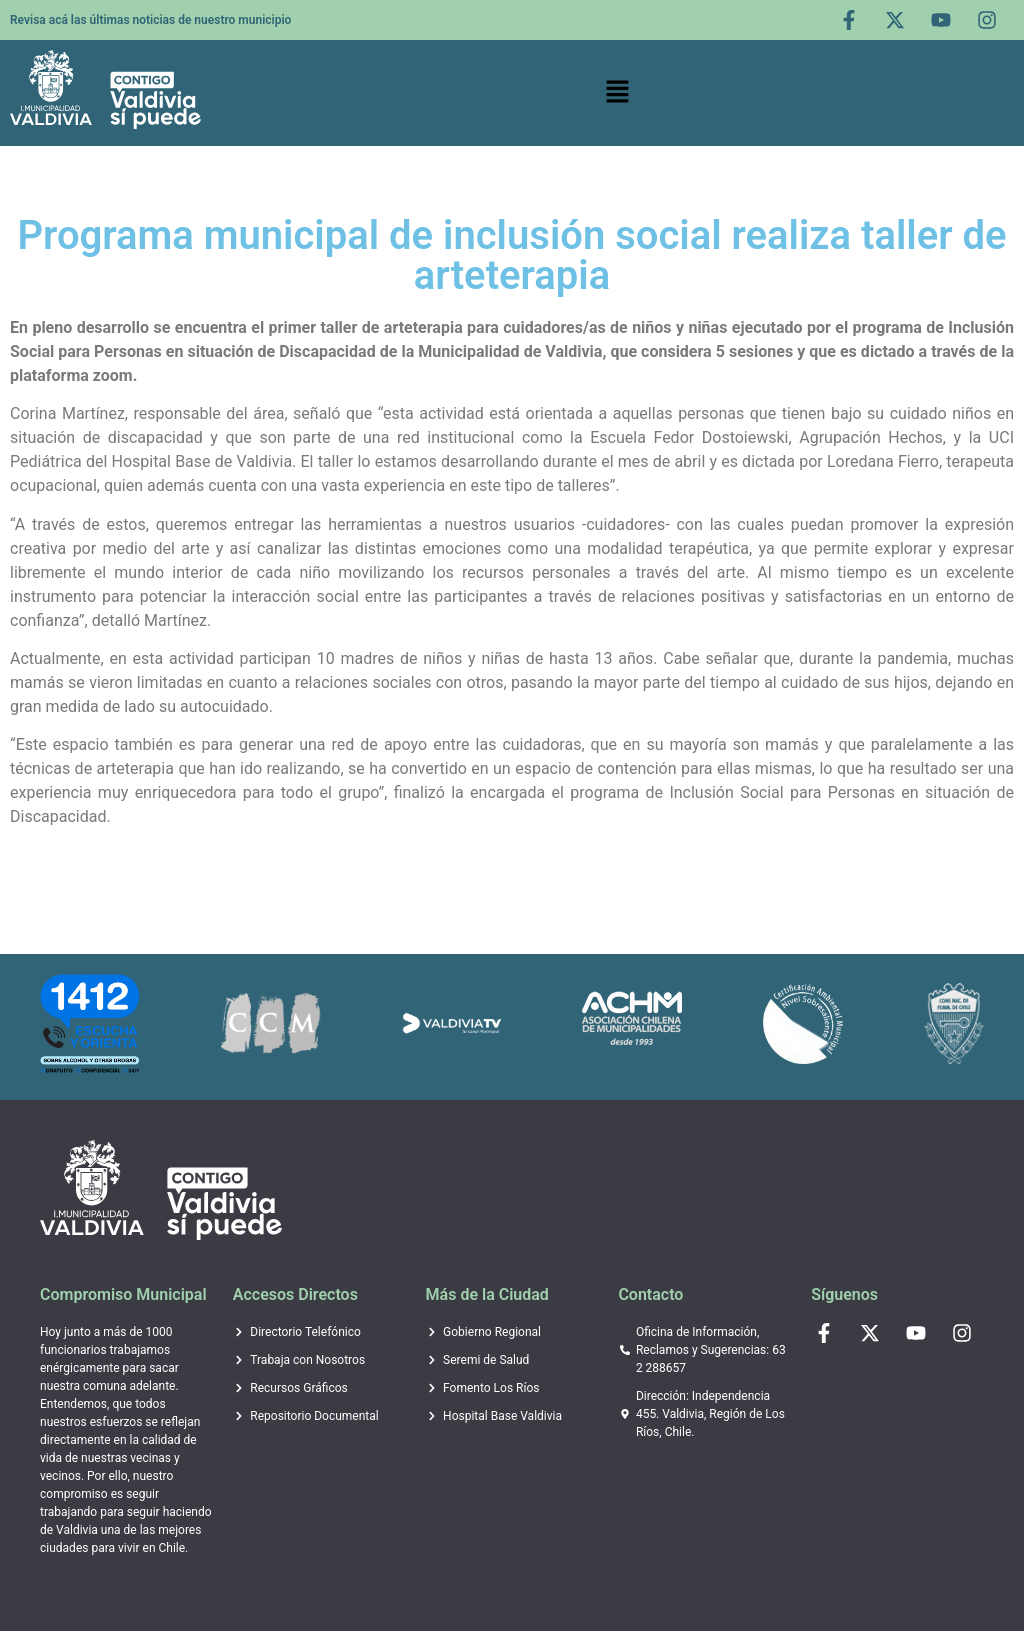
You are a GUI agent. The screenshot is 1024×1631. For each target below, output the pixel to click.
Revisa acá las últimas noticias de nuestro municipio (150, 20)
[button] (618, 93)
